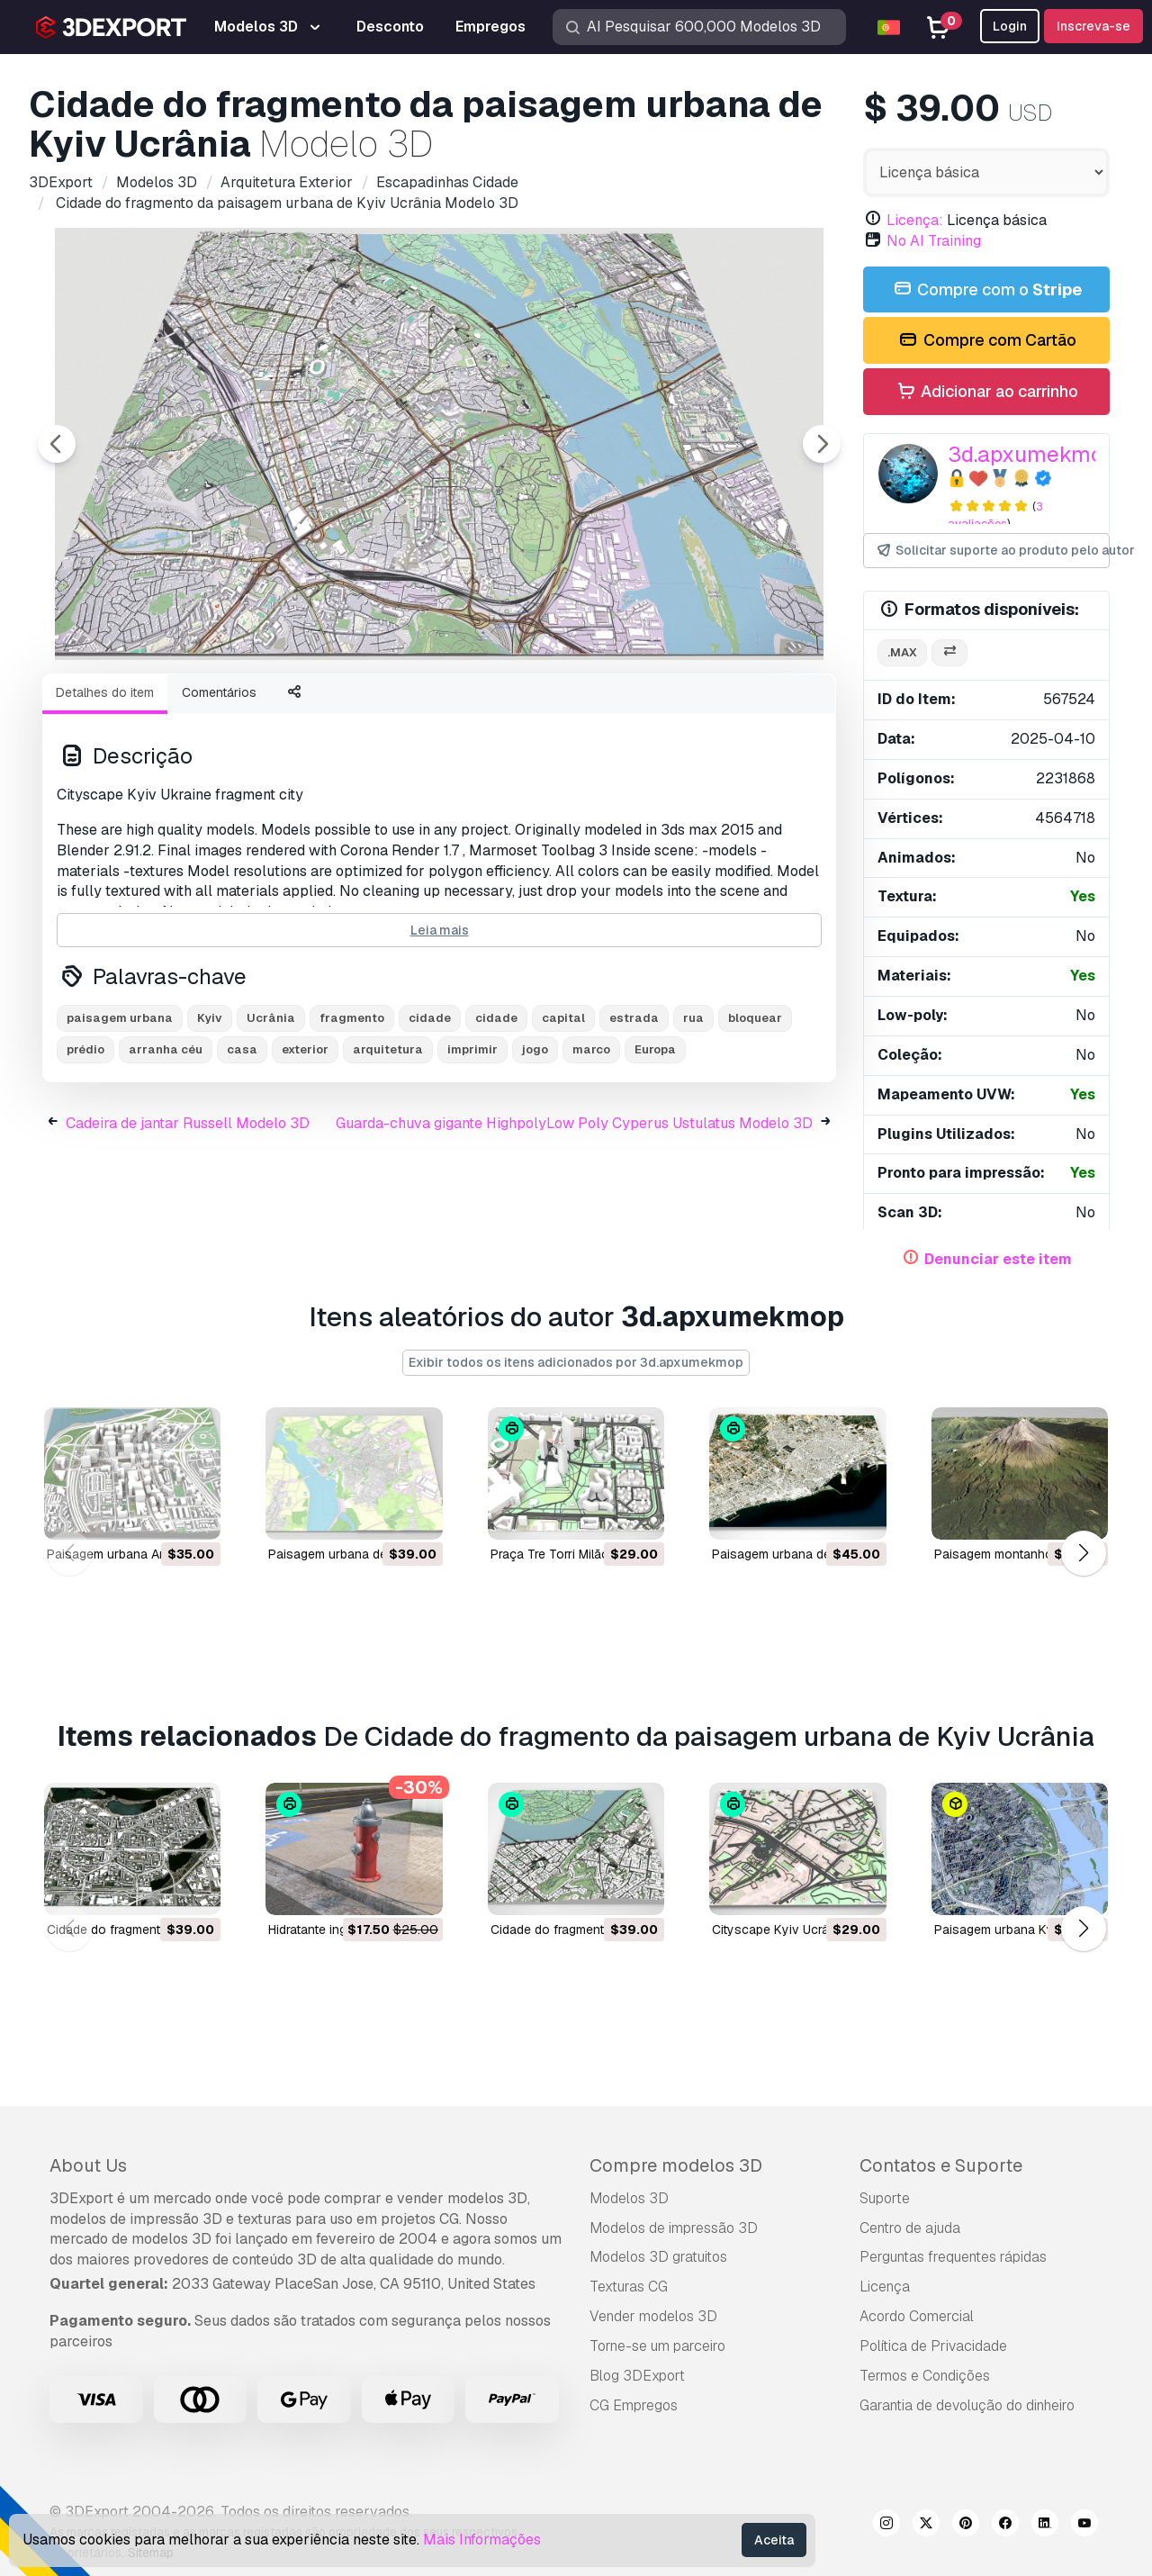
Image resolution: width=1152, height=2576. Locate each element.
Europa (655, 1148)
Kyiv (209, 1117)
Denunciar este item (998, 1259)
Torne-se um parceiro (657, 2345)
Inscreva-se (1093, 26)
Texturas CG (629, 2286)
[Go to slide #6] (709, 707)
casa (242, 1148)
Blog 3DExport (637, 2375)
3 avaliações (995, 515)
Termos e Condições (925, 2375)
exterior (305, 1148)
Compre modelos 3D (676, 2165)
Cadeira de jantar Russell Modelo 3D (188, 1222)
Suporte (885, 2198)
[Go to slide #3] (364, 707)
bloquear (755, 1117)
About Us (88, 2165)
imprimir (472, 1148)
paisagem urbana (120, 1117)
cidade (430, 1117)
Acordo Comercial (917, 2316)
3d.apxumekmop (1032, 454)
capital (563, 1117)
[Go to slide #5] (594, 707)
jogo (535, 1148)
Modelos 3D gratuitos (658, 2256)
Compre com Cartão (986, 341)
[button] (1083, 1553)
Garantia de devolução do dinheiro (967, 2405)
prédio (85, 1148)
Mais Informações (482, 2539)
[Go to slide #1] (133, 707)
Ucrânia (271, 1117)
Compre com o (986, 290)
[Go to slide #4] (479, 707)
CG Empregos (634, 2405)
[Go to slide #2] (248, 707)
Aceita (774, 2540)
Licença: (914, 220)
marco (591, 1148)
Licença (885, 2286)
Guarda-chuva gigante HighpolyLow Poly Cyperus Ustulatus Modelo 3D (574, 1222)
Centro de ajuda (910, 2228)
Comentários (219, 791)
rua (693, 1117)
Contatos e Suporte (941, 2165)
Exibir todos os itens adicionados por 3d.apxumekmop (576, 1362)
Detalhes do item (105, 791)
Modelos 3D (629, 2198)
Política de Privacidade (933, 2345)
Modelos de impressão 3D (674, 2228)
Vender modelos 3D (653, 2316)
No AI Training (933, 240)
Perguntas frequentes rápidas (953, 2256)
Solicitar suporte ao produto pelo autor (992, 550)
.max (902, 652)
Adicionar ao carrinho (986, 392)
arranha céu (165, 1148)
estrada (634, 1117)
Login (1010, 26)
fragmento (352, 1117)
